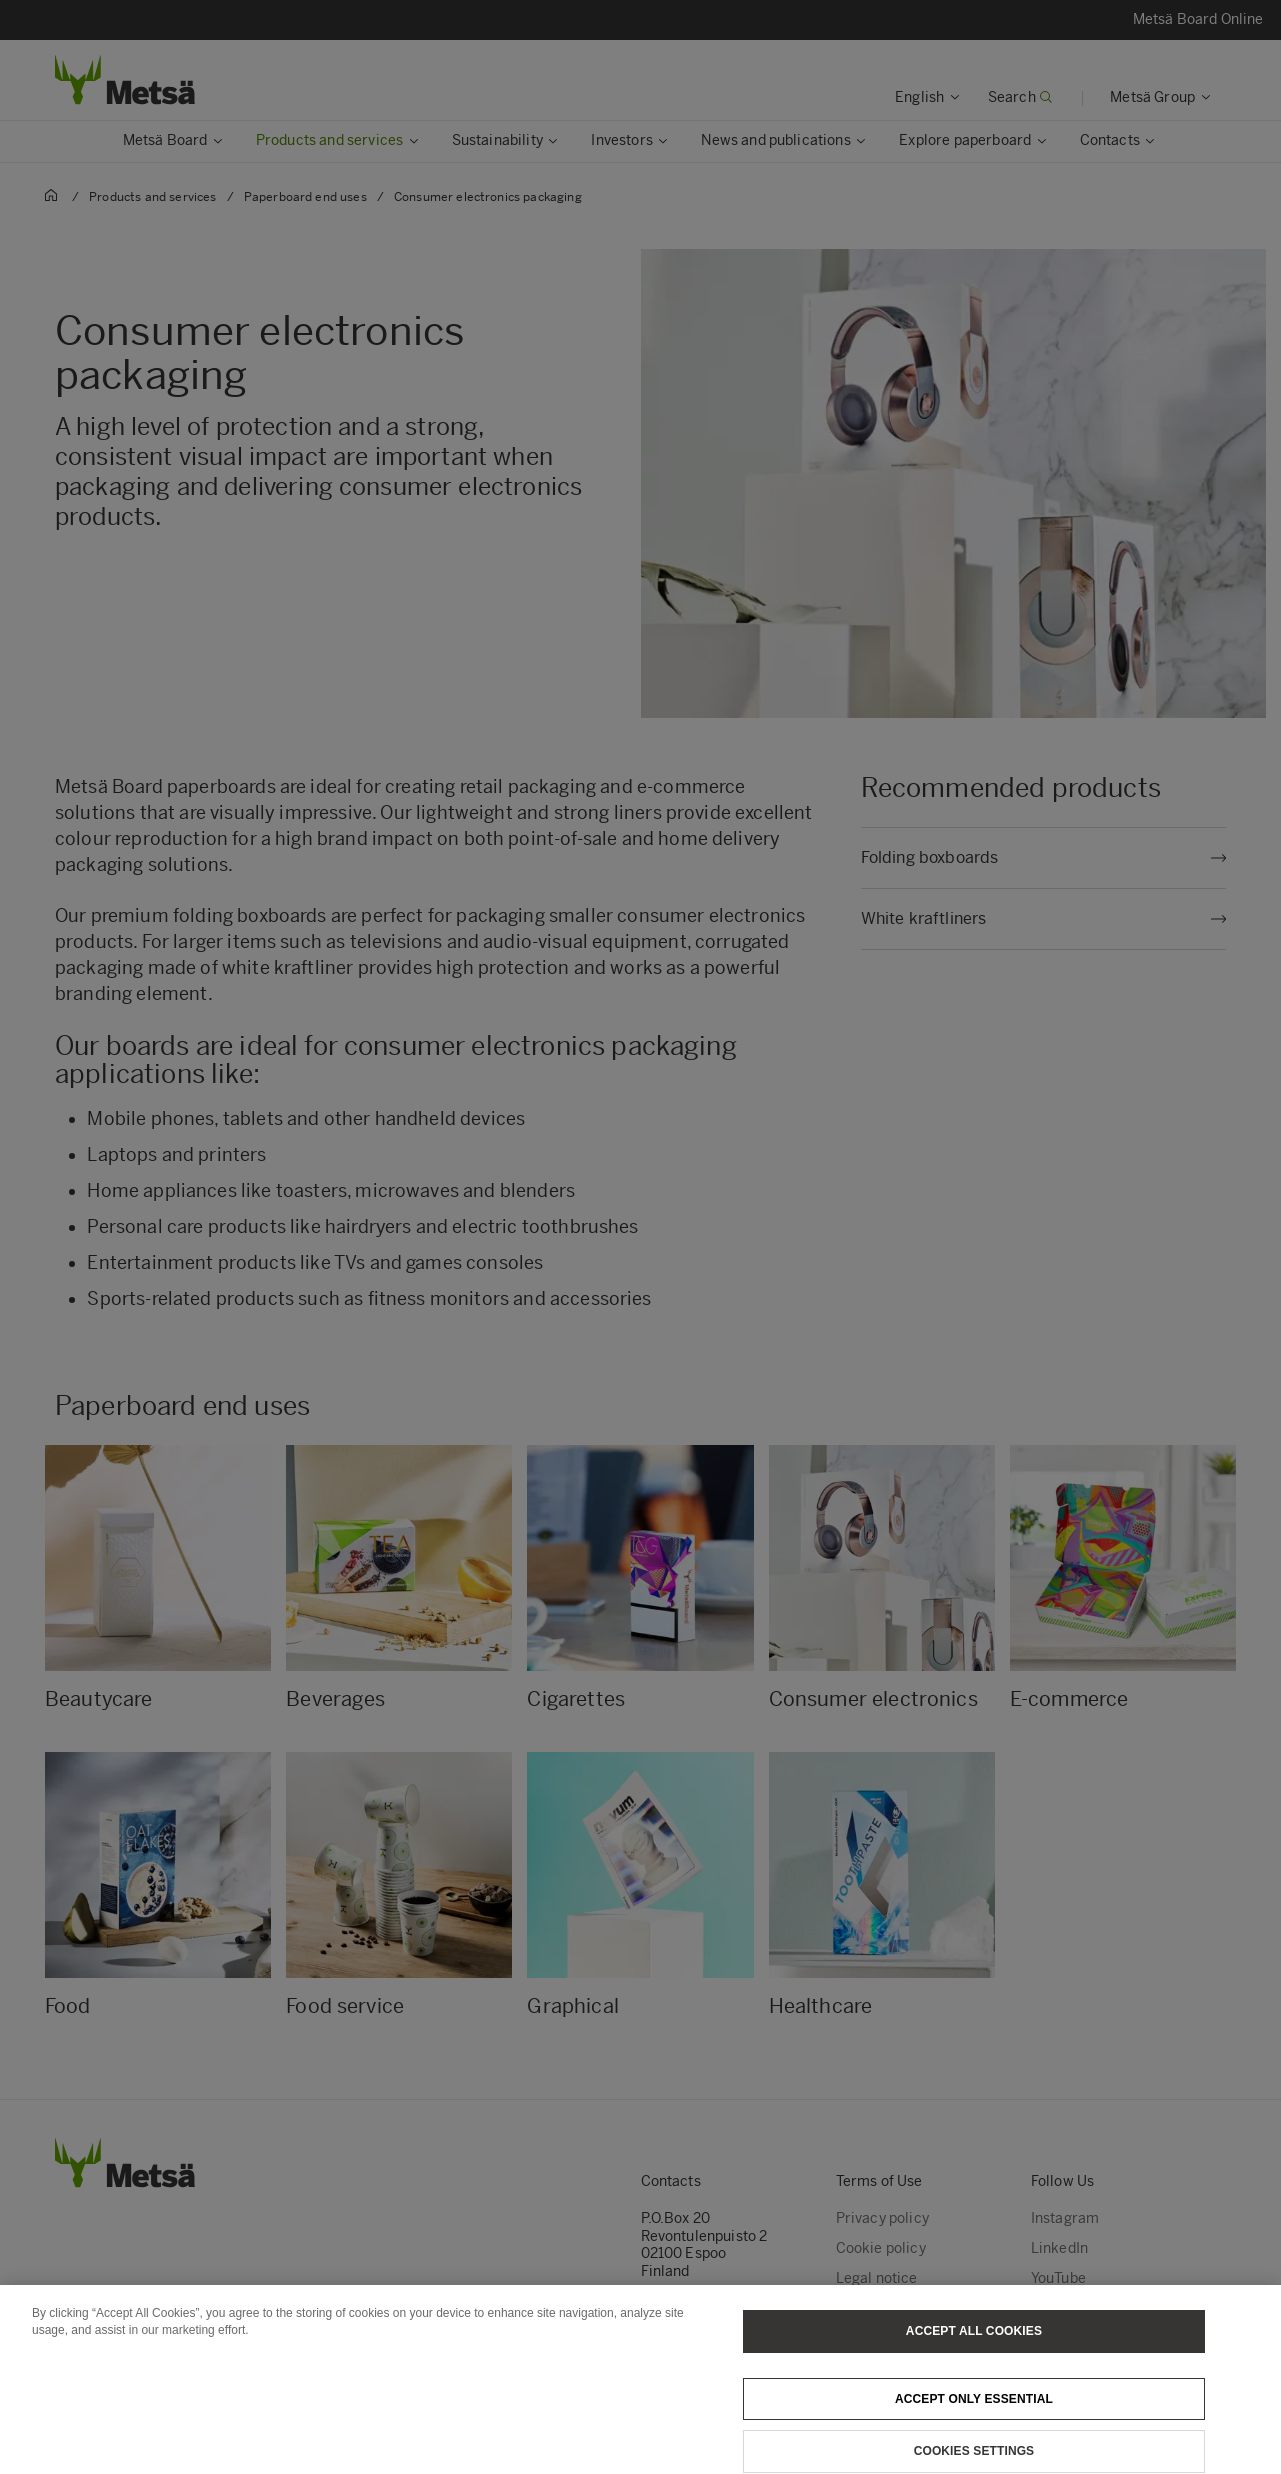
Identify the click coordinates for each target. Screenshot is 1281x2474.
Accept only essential (974, 2411)
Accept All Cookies (974, 2343)
